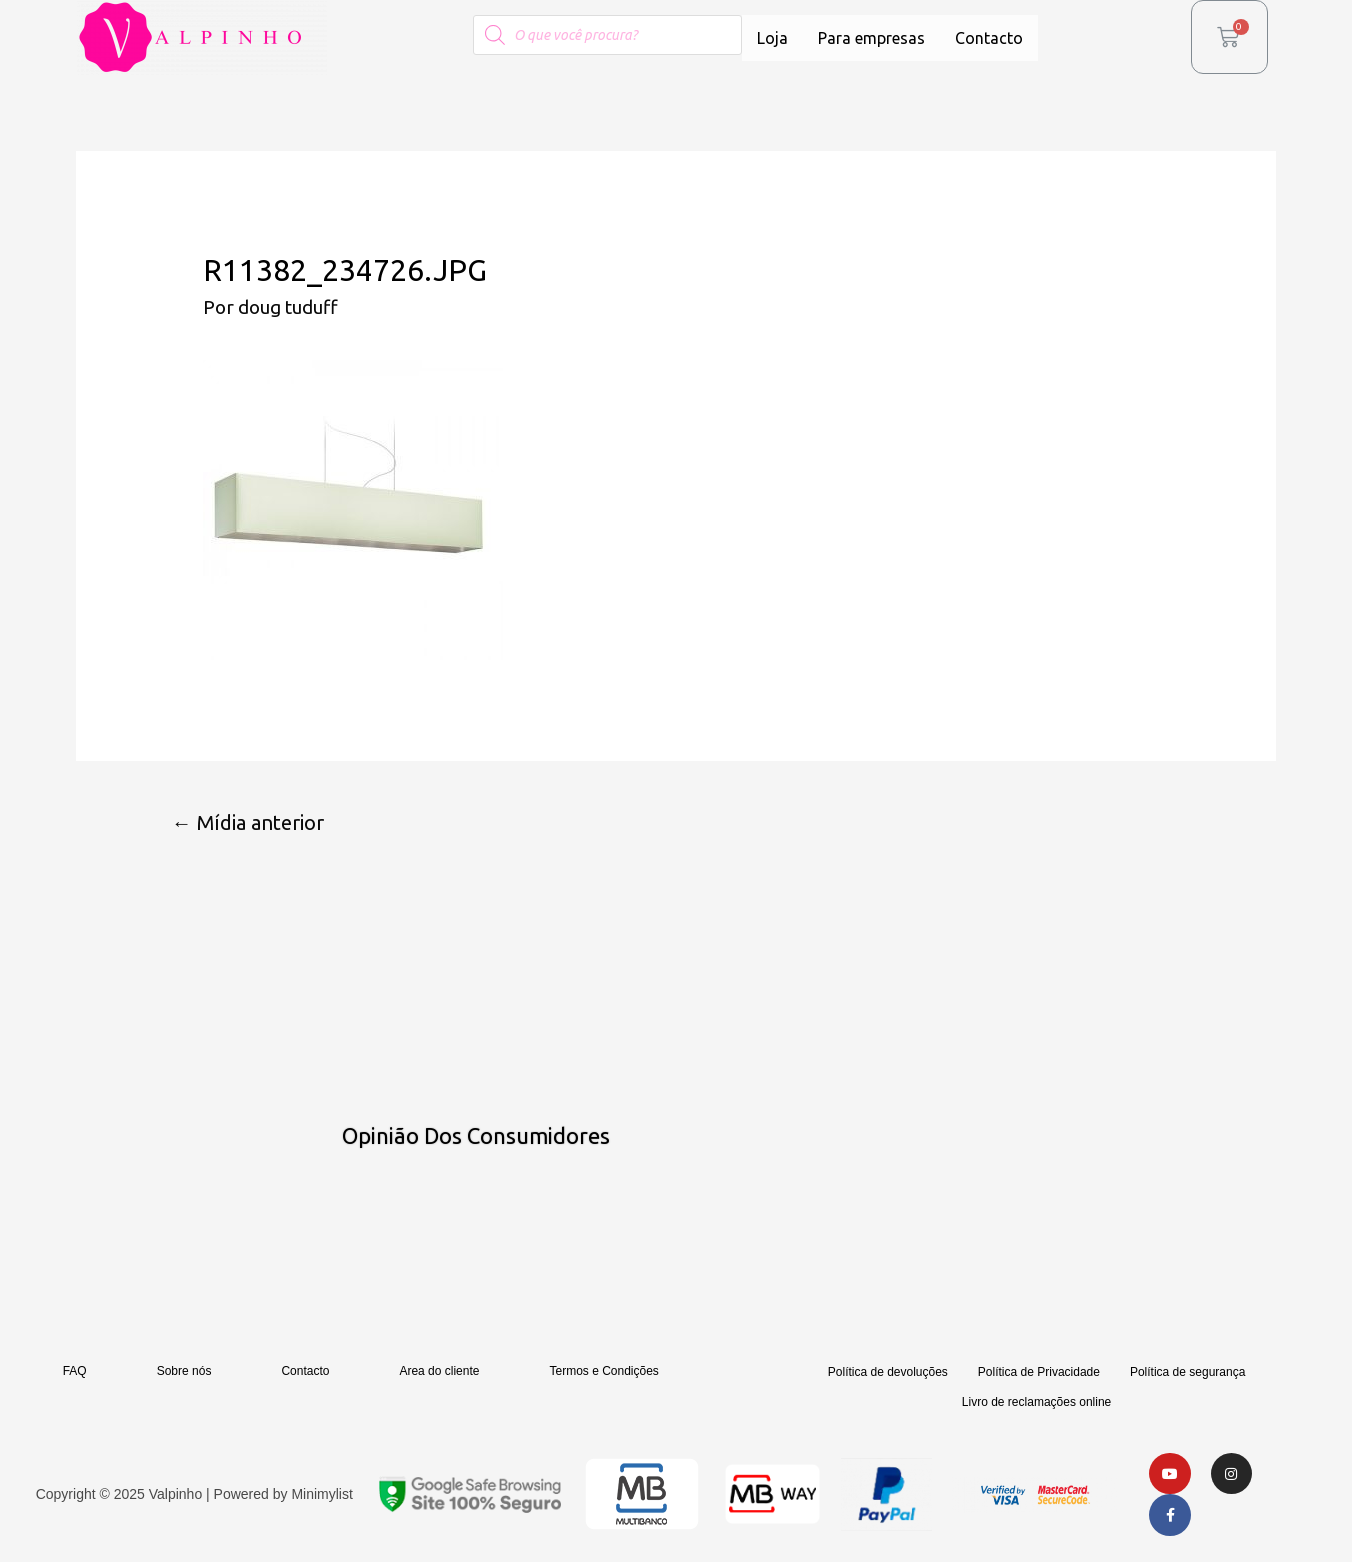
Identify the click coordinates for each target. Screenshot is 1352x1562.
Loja (772, 38)
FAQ (75, 1372)
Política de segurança (1187, 1373)
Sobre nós (184, 1372)
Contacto (989, 38)
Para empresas (871, 38)
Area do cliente (439, 1372)
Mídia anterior (249, 822)
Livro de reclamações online (1036, 1403)
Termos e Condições (603, 1372)
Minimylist (321, 1495)
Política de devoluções (888, 1373)
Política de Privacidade (1039, 1373)
